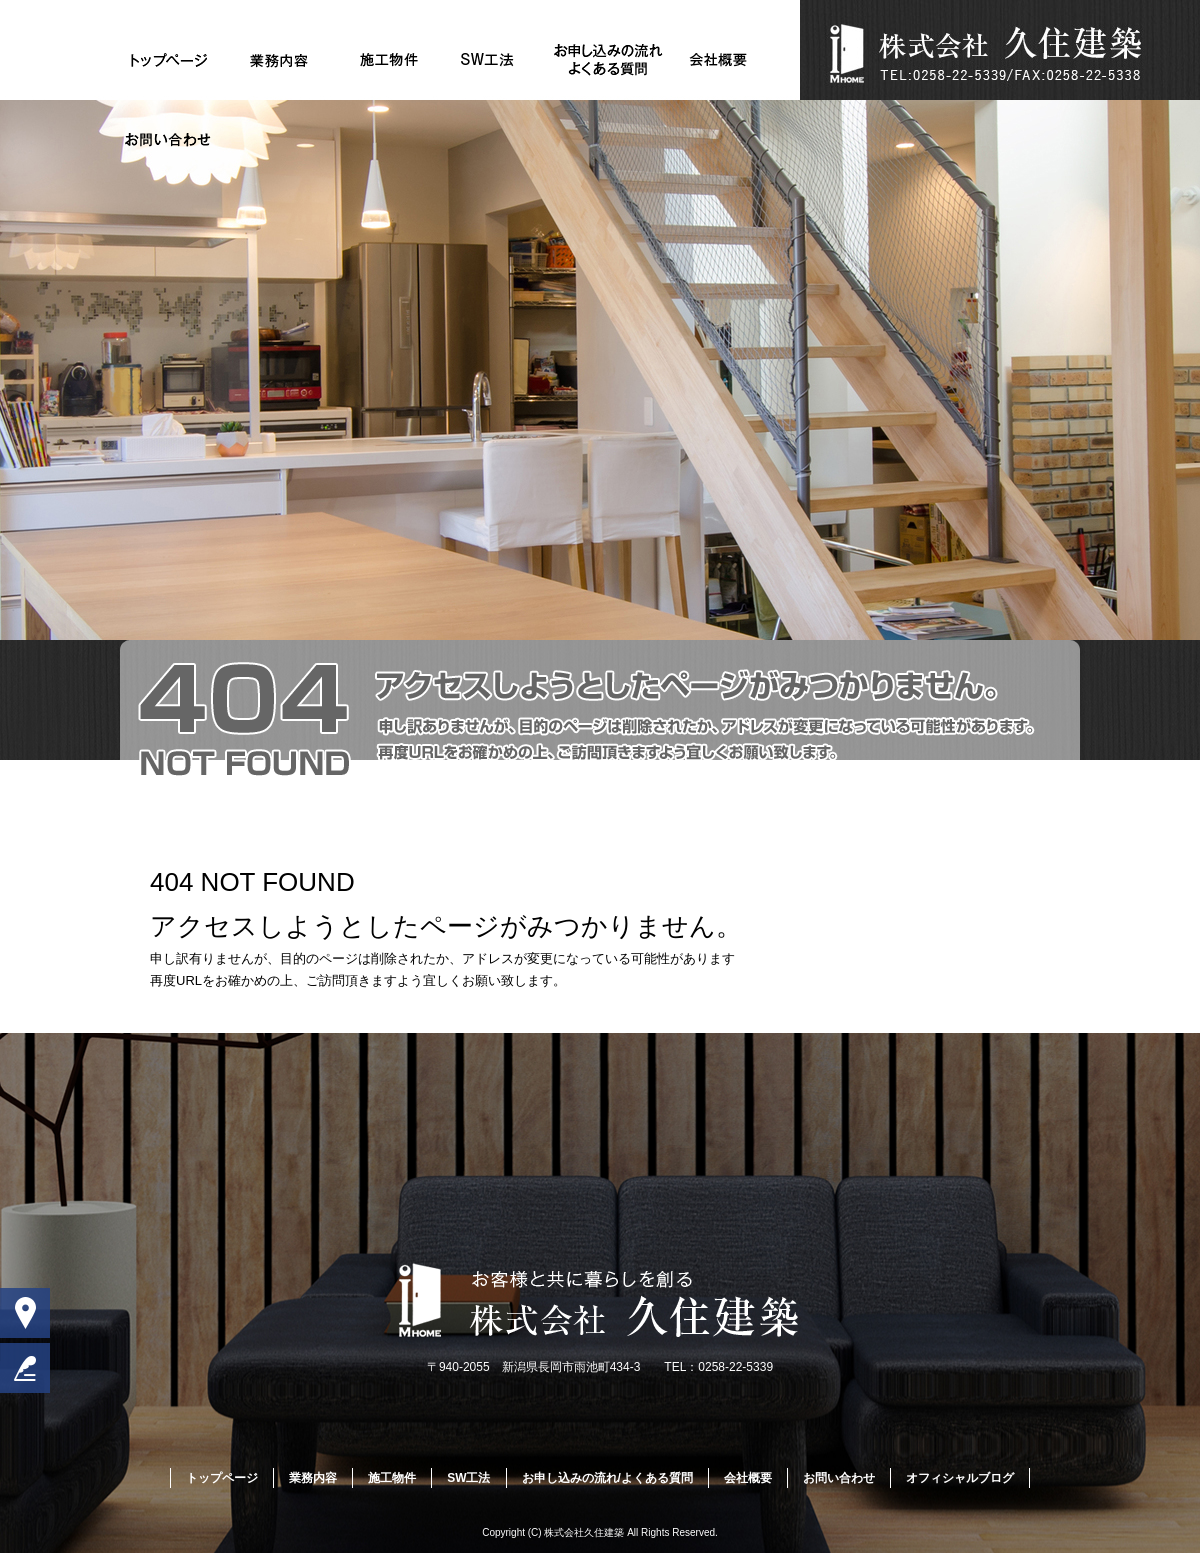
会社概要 (718, 60)
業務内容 (279, 60)
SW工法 (499, 60)
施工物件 (389, 60)
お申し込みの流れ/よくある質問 (609, 60)
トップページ (170, 60)
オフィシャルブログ (960, 1478)
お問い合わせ (170, 140)
